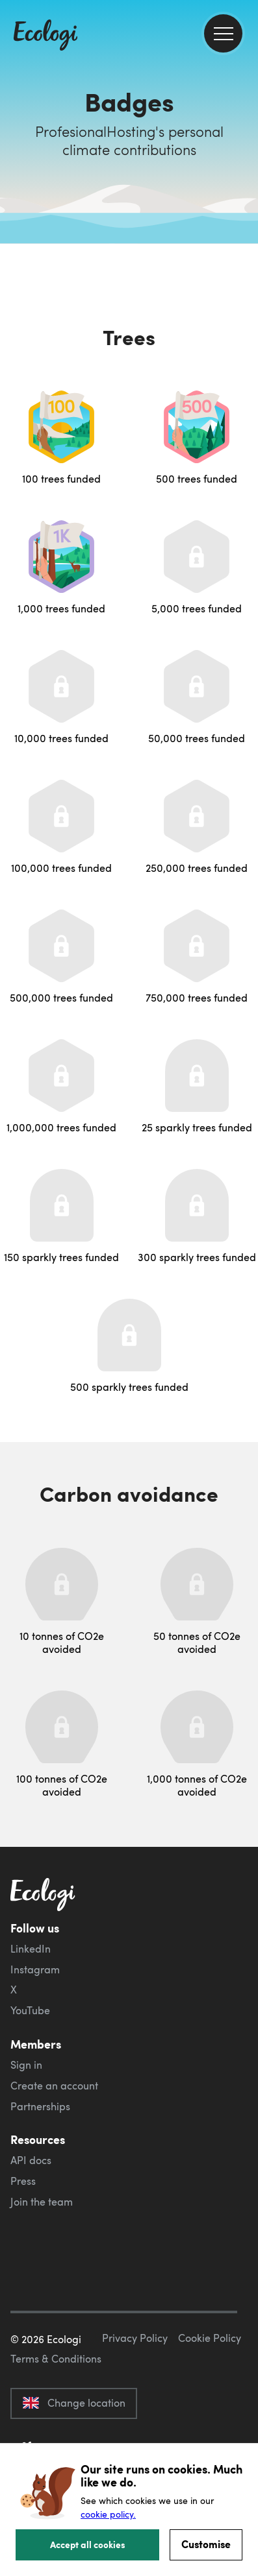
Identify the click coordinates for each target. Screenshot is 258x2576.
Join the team (41, 2201)
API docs (30, 2160)
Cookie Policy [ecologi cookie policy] (209, 2337)
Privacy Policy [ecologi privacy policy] (135, 2337)
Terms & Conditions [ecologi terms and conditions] (55, 2358)
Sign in (26, 2064)
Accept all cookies (87, 2544)
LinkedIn (30, 1948)
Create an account (54, 2085)
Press (23, 2180)
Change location (73, 2402)
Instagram (35, 1969)
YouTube (30, 2010)
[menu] (223, 33)
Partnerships (40, 2106)
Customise (206, 2543)
